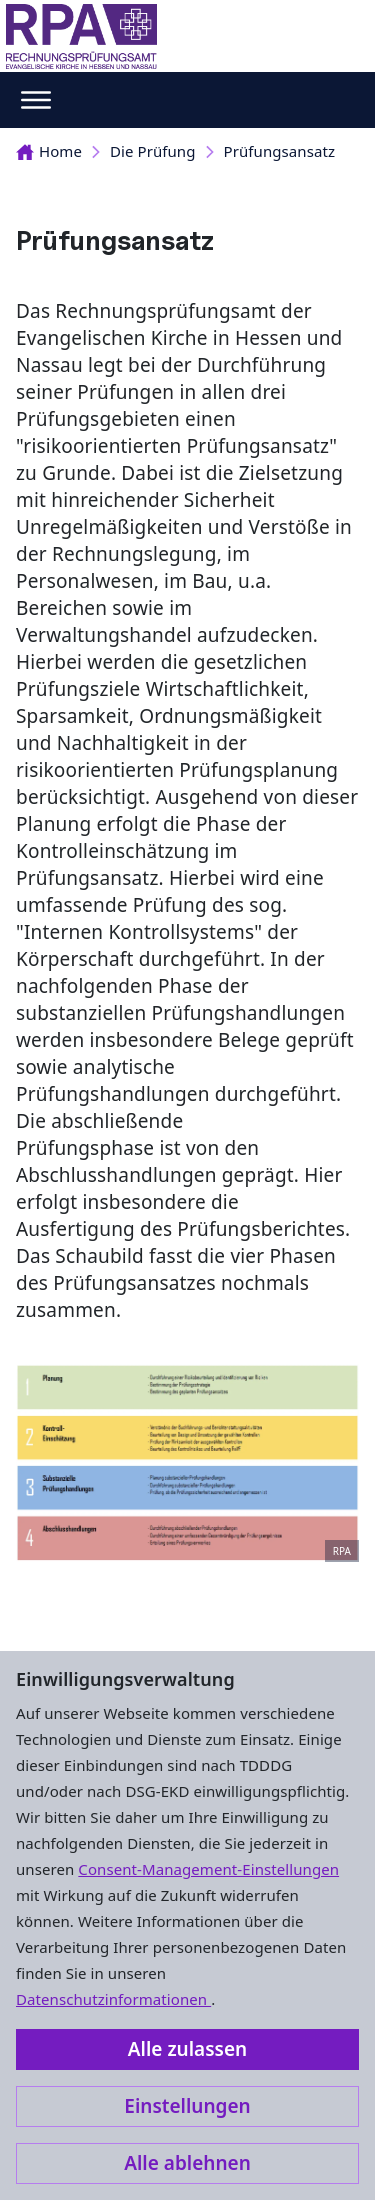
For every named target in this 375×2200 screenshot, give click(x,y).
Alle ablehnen (187, 2163)
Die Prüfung (153, 151)
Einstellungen (187, 2106)
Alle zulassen (187, 2049)
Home (49, 151)
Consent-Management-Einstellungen (208, 1869)
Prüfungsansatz (280, 151)
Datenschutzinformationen (113, 1999)
